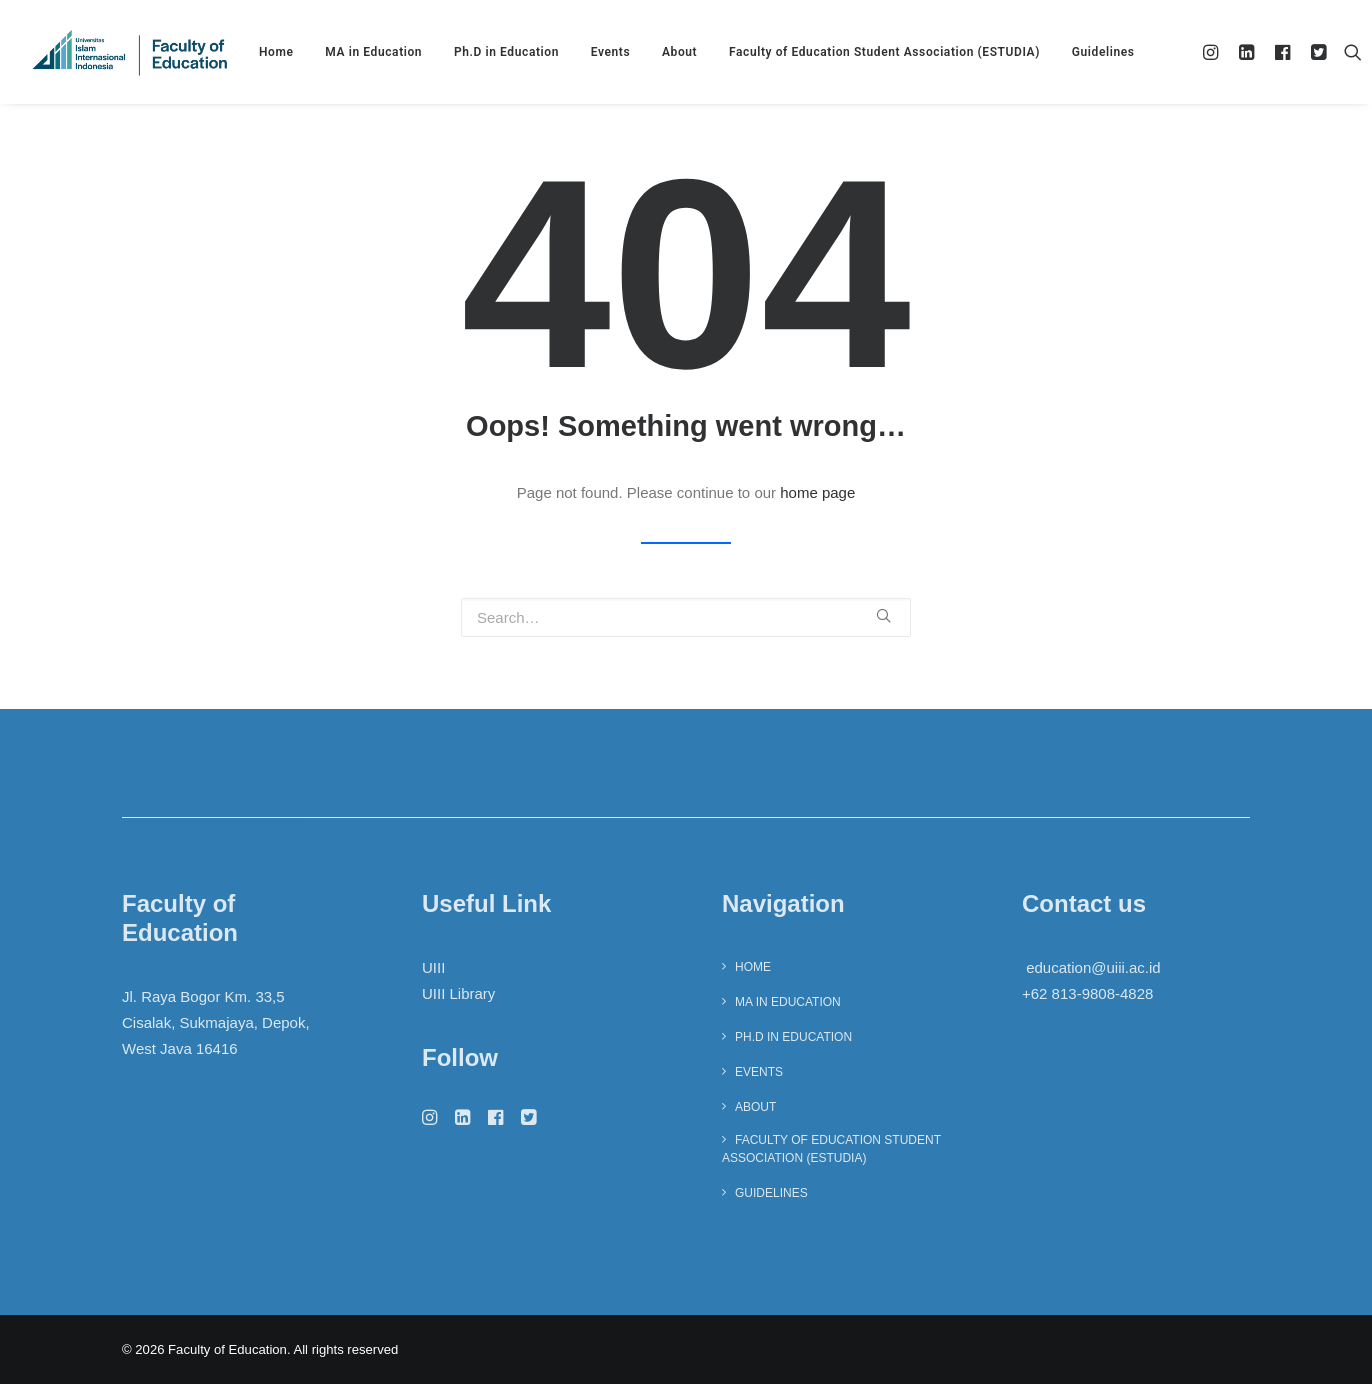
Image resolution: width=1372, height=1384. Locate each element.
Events (611, 52)
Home (276, 52)
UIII (433, 967)
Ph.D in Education (506, 52)
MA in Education (373, 52)
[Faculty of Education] (130, 52)
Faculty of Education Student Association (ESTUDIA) (884, 52)
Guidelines (1103, 52)
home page (817, 492)
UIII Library (458, 993)
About (679, 52)
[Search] (1348, 52)
